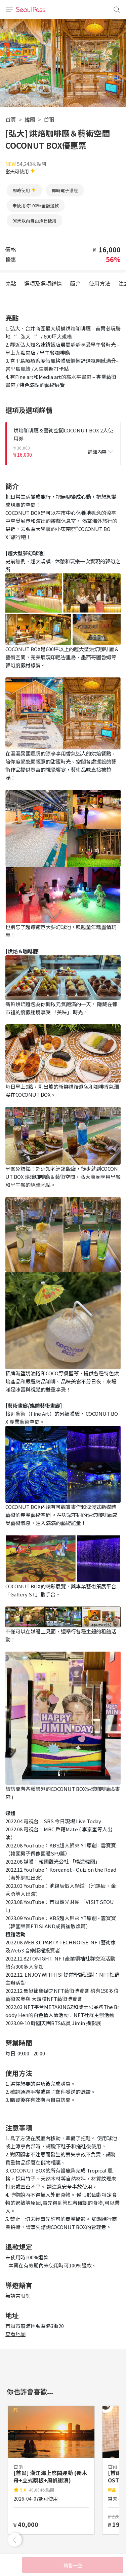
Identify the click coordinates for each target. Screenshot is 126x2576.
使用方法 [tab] (99, 283)
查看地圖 (15, 2333)
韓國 (30, 119)
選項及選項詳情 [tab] (43, 283)
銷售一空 (73, 2565)
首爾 (49, 119)
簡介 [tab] (75, 283)
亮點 (10, 283)
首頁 (10, 119)
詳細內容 (100, 451)
